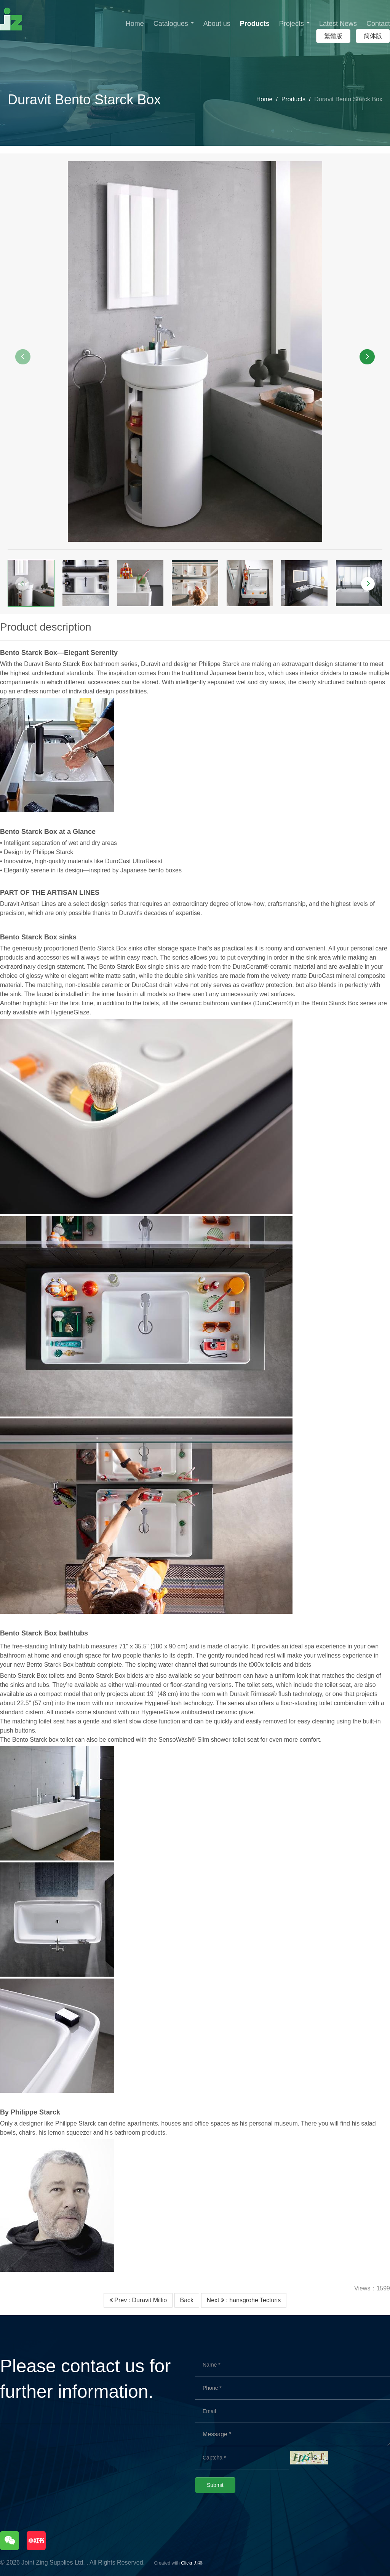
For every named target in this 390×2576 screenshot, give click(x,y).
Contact (378, 23)
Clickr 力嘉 (192, 2563)
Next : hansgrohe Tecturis (244, 2300)
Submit (215, 2485)
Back (187, 2300)
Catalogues (173, 23)
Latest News (338, 23)
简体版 (373, 36)
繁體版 (333, 36)
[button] (22, 356)
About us (216, 23)
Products (255, 23)
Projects (294, 23)
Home (135, 23)
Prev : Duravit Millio (138, 2300)
